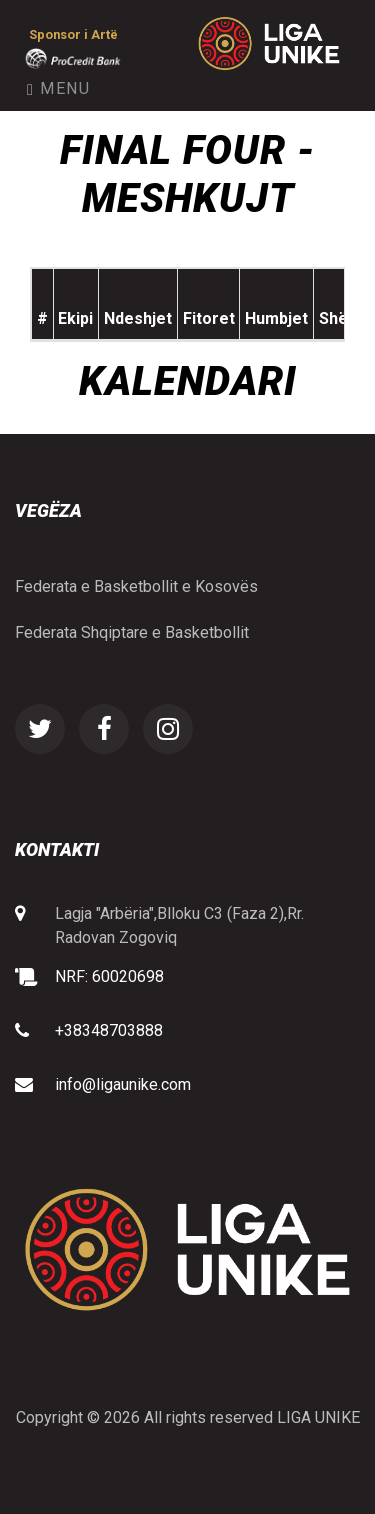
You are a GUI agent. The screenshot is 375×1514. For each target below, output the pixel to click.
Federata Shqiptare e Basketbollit (132, 632)
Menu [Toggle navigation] (58, 88)
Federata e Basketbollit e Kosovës (136, 586)
